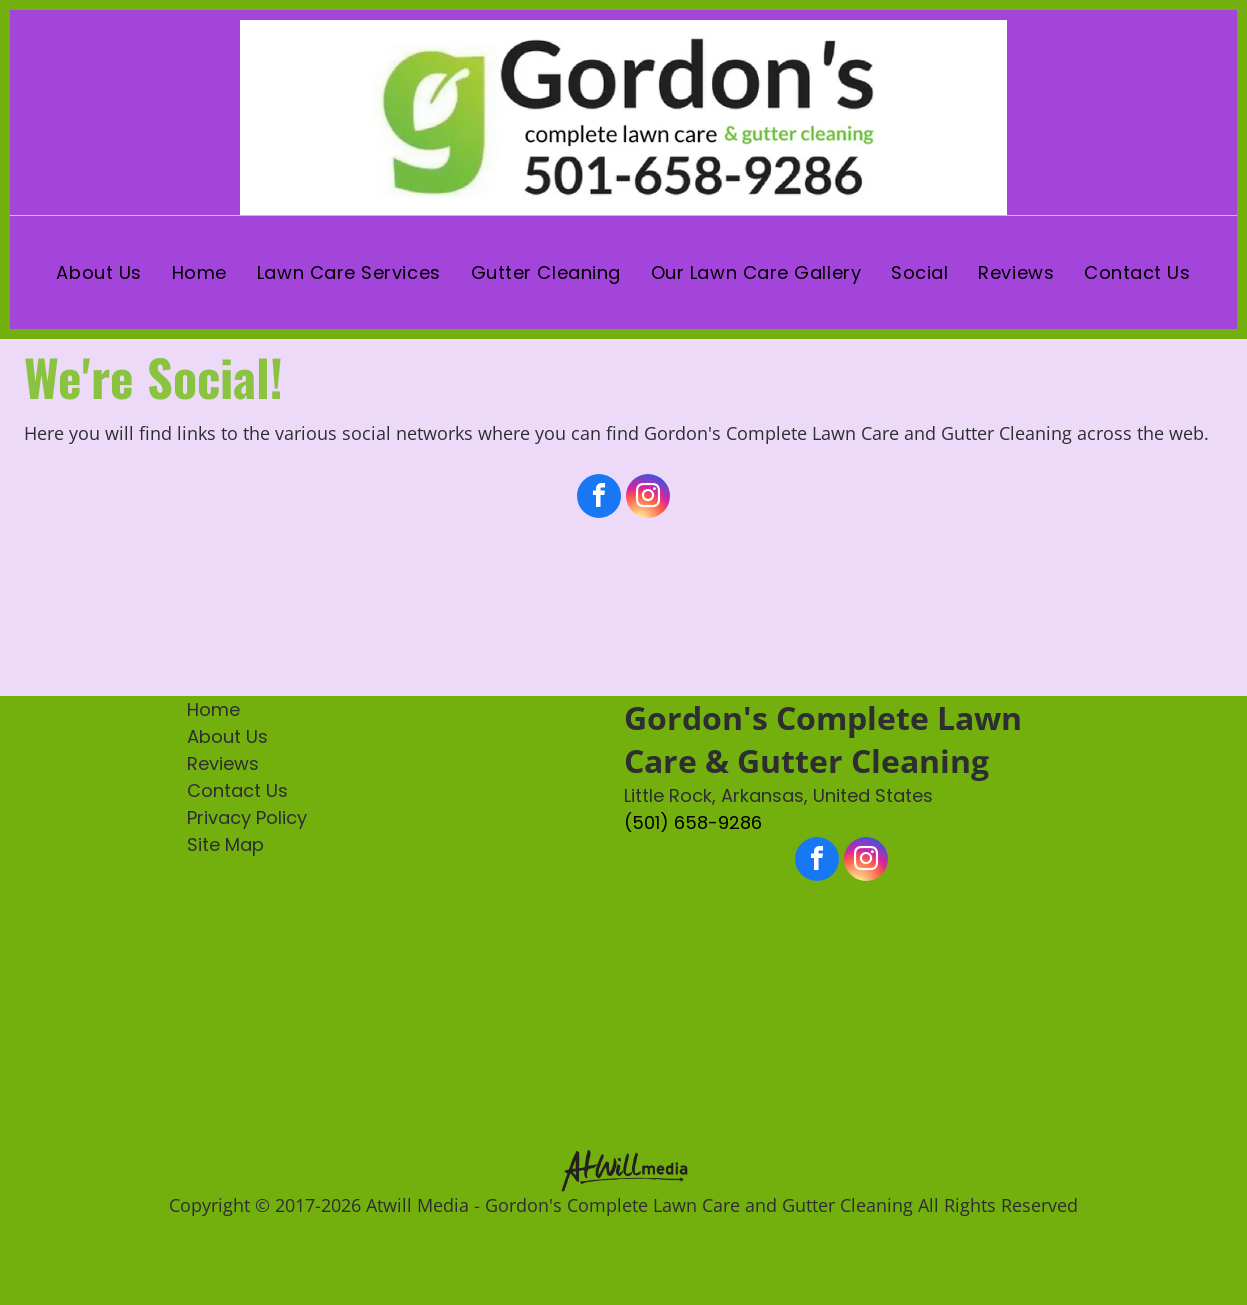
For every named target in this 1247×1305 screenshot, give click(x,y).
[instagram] (648, 498)
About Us (227, 736)
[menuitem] (98, 272)
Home (213, 709)
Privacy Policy (247, 817)
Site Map (225, 844)
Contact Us (237, 790)
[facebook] (599, 498)
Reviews (223, 763)
